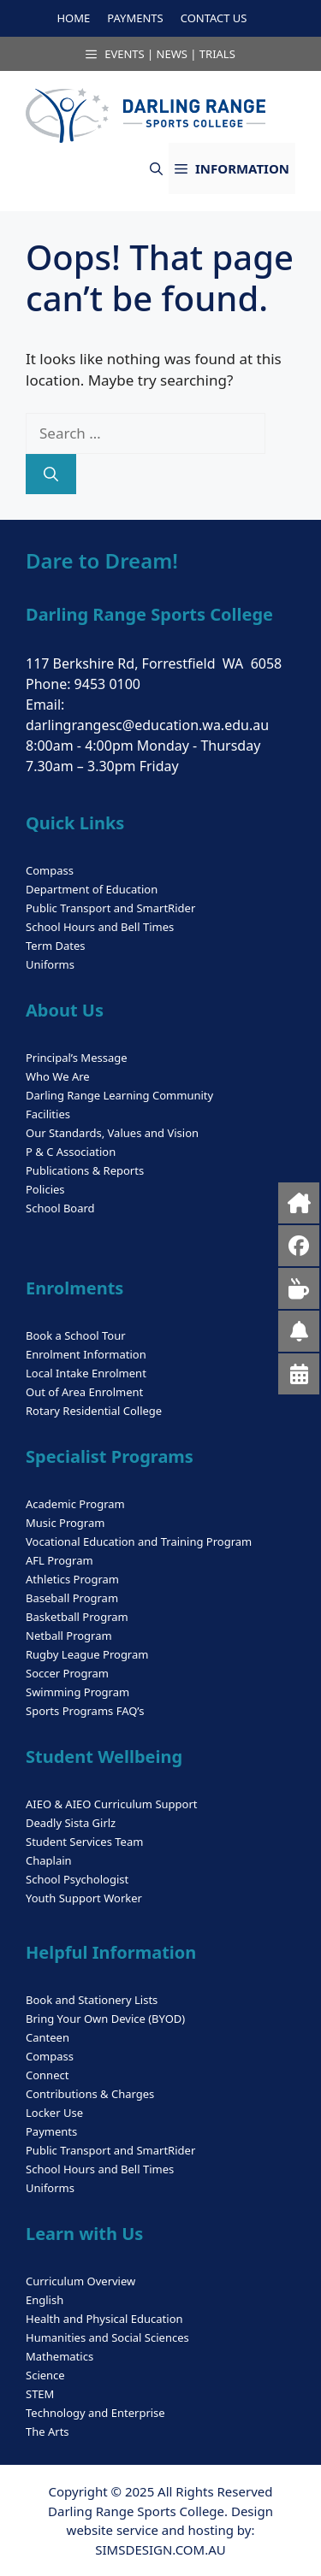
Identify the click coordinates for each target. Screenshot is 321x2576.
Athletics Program (72, 1579)
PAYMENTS (135, 18)
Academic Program (75, 1504)
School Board (60, 1208)
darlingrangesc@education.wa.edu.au (147, 725)
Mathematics (59, 2356)
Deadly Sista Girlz (71, 1822)
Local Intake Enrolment (86, 1373)
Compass (50, 870)
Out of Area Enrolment (84, 1392)
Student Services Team (84, 1841)
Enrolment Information (86, 1354)
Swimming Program (77, 1692)
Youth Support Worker (84, 1898)
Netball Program (69, 1635)
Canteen (47, 2037)
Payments (51, 2131)
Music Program (65, 1522)
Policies (45, 1189)
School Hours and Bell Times (100, 926)
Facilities (48, 1114)
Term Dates (56, 945)
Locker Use (54, 2112)
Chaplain (49, 1860)
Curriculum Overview (80, 2281)
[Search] (51, 474)
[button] (156, 168)
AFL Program (59, 1560)
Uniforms (50, 964)
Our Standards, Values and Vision (112, 1133)
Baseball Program (72, 1598)
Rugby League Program (87, 1654)
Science (45, 2375)
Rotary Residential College (94, 1410)
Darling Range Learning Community (119, 1095)
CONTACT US (214, 18)
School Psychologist (77, 1879)
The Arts (47, 2431)
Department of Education (92, 889)
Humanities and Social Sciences (107, 2337)
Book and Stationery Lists (92, 1999)
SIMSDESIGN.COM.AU (160, 2549)
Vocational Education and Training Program (139, 1541)
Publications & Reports (85, 1170)
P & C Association (71, 1151)
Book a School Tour (76, 1335)
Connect (47, 2075)
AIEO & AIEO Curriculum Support (111, 1804)
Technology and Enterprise (95, 2412)
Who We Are (58, 1076)
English (44, 2300)
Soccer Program (67, 1673)
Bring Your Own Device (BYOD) (105, 2018)
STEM (40, 2394)
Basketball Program (77, 1616)
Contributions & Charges (90, 2093)
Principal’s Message (77, 1057)
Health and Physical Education (104, 2318)
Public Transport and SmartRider (110, 908)
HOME (73, 18)
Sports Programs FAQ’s (85, 1710)
